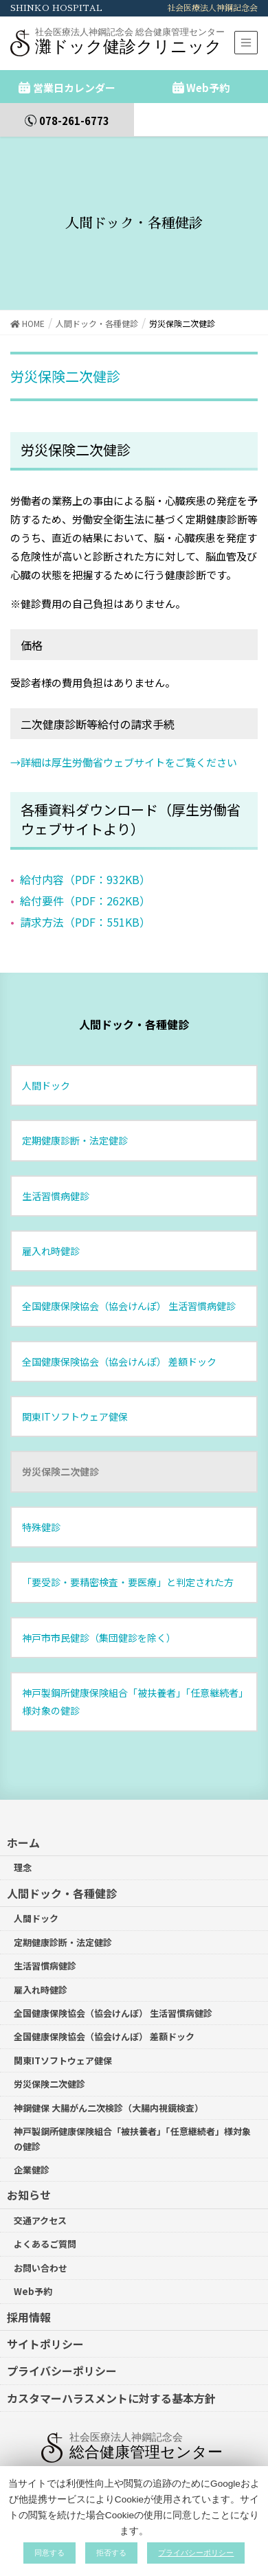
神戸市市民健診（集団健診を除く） (99, 1624)
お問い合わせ (40, 2254)
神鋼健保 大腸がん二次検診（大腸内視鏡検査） (108, 2094)
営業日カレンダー (74, 87)
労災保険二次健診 (60, 1458)
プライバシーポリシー (62, 2357)
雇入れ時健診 (51, 1238)
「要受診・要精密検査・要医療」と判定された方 (128, 1569)
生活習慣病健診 (55, 1182)
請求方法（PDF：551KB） (85, 909)
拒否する (111, 2553)
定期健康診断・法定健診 (75, 1127)
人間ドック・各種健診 (134, 1011)
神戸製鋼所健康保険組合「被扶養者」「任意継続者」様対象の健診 (132, 1688)
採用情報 (29, 2303)
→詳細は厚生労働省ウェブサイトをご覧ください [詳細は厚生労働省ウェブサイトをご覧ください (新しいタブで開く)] (123, 748)
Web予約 (208, 87)
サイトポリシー (45, 2331)
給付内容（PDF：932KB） (85, 865)
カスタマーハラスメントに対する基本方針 (111, 2385)
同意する (49, 2553)
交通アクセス (40, 2207)
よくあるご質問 (45, 2230)
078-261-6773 (74, 120)
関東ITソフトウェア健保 (75, 1403)
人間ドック (46, 1072)
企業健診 (31, 2156)
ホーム (23, 1829)
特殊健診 (41, 1514)
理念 (23, 1854)
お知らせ (29, 2181)
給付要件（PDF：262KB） (85, 887)
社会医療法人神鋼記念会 (212, 8)
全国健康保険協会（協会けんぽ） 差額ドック (119, 1348)
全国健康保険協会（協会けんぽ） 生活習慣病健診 (129, 1293)
